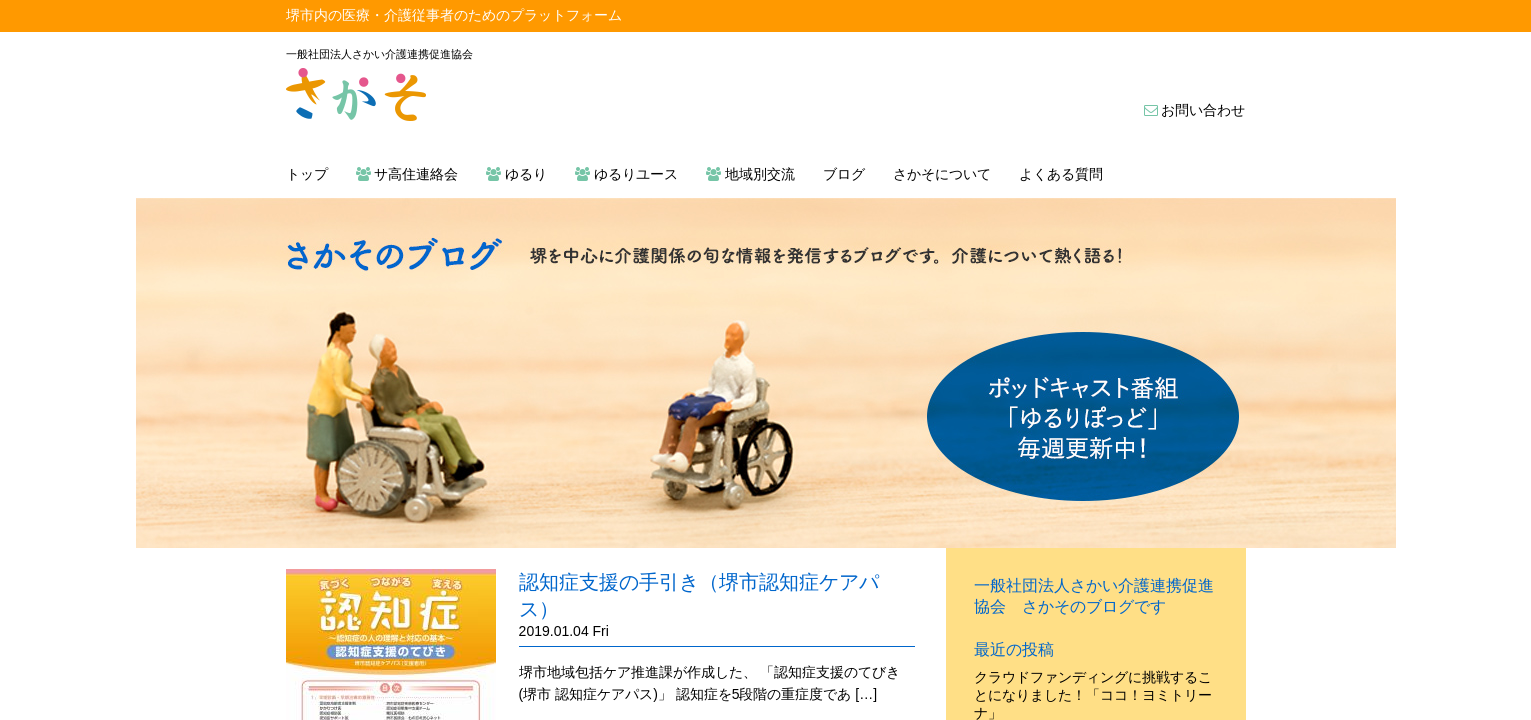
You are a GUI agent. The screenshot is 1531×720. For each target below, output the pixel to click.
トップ (307, 174)
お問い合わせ (1195, 110)
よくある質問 (1061, 174)
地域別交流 (750, 174)
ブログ (844, 174)
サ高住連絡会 (407, 174)
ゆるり (516, 174)
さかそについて (942, 174)
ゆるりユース (626, 174)
